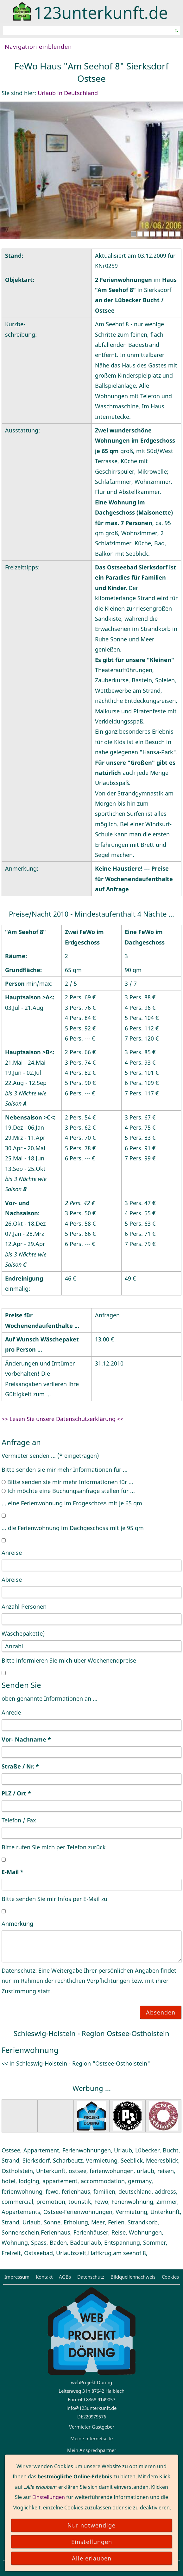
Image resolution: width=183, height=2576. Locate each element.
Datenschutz (90, 2277)
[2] (139, 234)
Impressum (16, 2277)
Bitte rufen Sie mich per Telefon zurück (54, 1847)
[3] (146, 234)
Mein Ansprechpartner (91, 2450)
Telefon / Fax (19, 1820)
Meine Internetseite (91, 2438)
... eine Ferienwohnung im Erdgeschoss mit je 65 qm (72, 1503)
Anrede (11, 1712)
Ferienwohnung (30, 2050)
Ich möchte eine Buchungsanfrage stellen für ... (68, 1491)
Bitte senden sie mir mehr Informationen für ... (65, 1469)
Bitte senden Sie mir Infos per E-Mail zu (54, 1899)
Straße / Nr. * (20, 1766)
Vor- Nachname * (26, 1739)
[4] (152, 234)
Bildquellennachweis (132, 2277)
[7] (171, 234)
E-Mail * (12, 1872)
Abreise (12, 1579)
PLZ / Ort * (16, 1793)
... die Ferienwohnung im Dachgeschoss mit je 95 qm (73, 1528)
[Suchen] (88, 30)
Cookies (170, 2277)
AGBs (65, 2277)
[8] (177, 234)
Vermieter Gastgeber (91, 2427)
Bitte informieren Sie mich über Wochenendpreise (69, 1660)
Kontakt (44, 2277)
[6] (165, 234)
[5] (158, 234)
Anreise (12, 1552)
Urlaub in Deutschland (68, 93)
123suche (91, 2462)
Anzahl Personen (24, 1606)
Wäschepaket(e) (23, 1633)
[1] (133, 234)
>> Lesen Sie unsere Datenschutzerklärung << (62, 1419)
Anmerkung (17, 1923)
